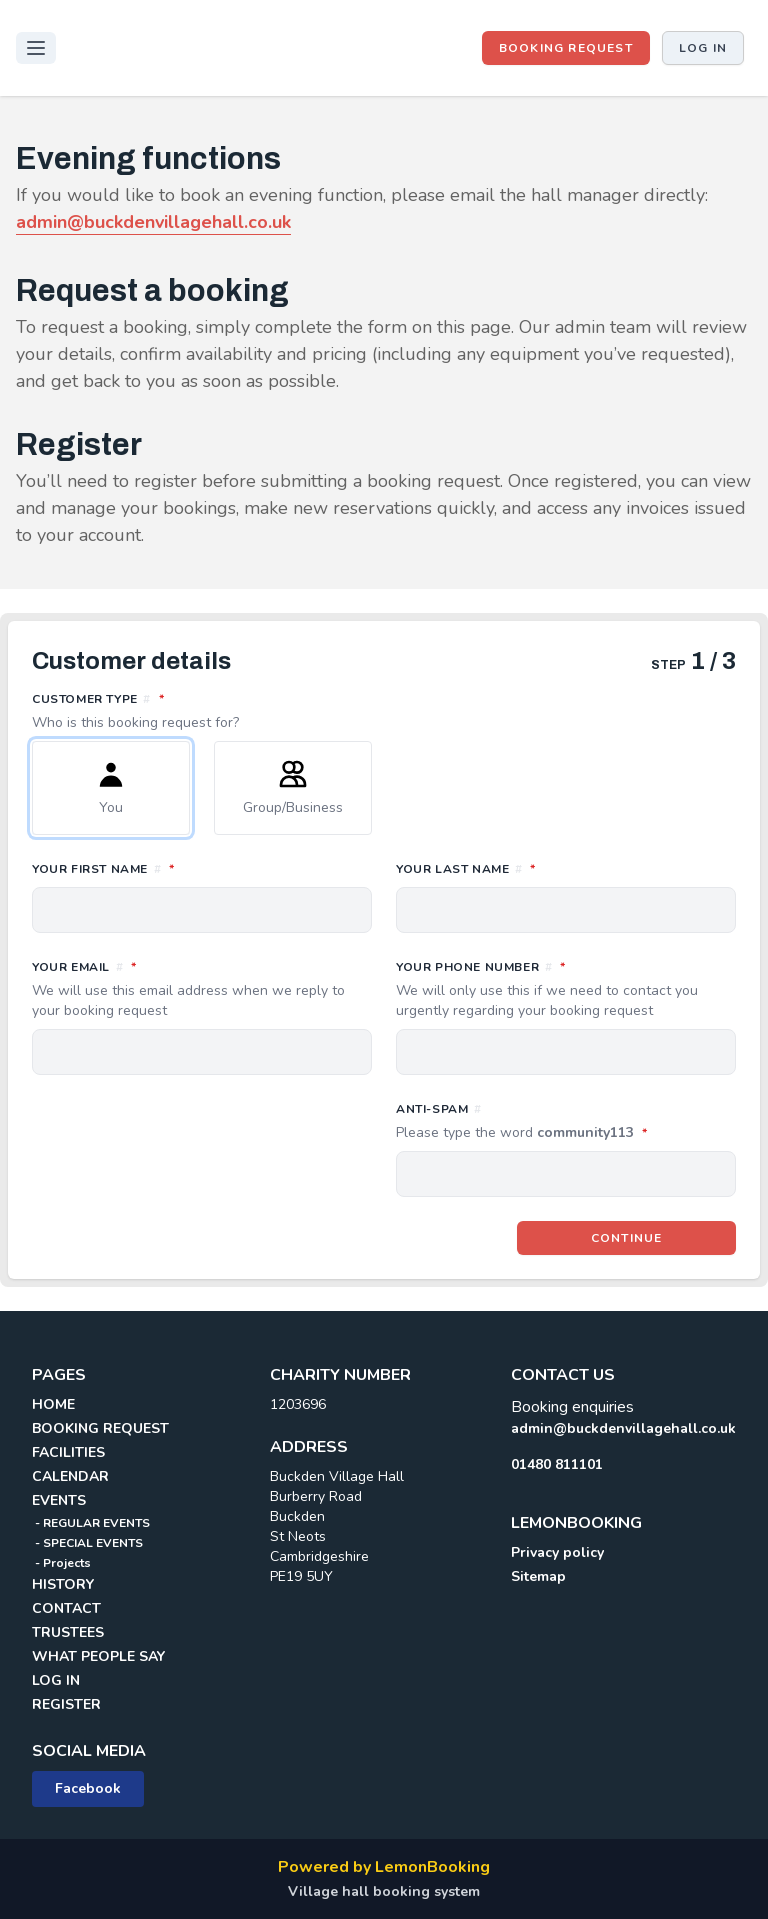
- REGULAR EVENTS (91, 1523)
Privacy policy (557, 1552)
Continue (627, 1238)
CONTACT (66, 1608)
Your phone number (566, 989)
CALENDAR (70, 1476)
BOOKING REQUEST (566, 48)
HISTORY (63, 1584)
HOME (53, 1404)
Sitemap (538, 1576)
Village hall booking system (384, 1891)
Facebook (88, 1788)
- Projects (61, 1563)
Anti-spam (566, 1122)
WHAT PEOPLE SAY (98, 1656)
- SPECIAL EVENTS (87, 1543)
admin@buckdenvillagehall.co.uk (623, 1428)
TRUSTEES (68, 1632)
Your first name (192, 868)
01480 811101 (557, 1464)
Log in (703, 48)
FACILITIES (68, 1452)
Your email (202, 989)
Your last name (554, 868)
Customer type (384, 711)
